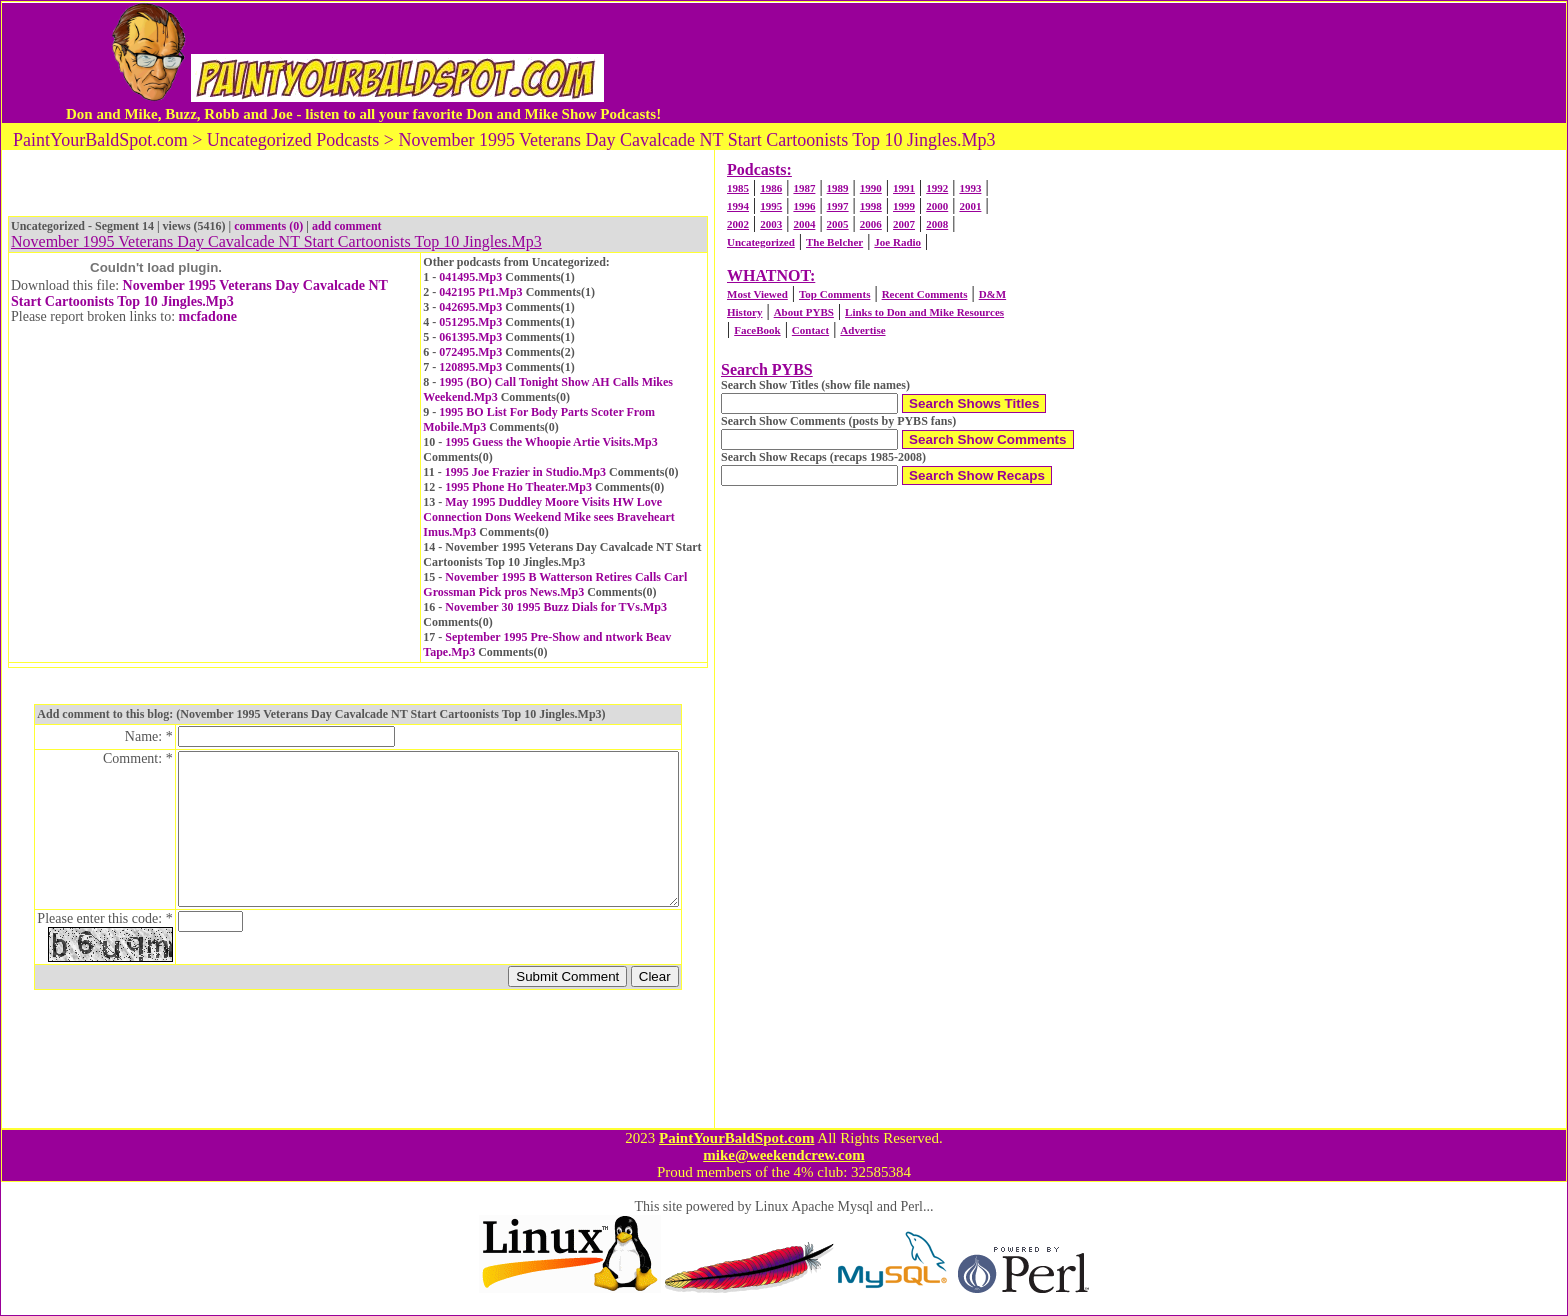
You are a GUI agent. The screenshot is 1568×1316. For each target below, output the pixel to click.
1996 (804, 206)
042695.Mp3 (470, 307)
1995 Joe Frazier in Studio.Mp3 (525, 472)
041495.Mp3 (470, 277)
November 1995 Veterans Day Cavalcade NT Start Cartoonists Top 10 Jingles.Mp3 (199, 293)
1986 (771, 188)
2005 (838, 224)
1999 (904, 206)
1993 (970, 188)
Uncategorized (761, 242)
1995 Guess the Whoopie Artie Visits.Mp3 (551, 442)
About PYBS (804, 312)
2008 (937, 224)
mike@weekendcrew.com (784, 1155)
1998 (871, 206)
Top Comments (834, 294)
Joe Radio (897, 242)
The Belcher (834, 242)
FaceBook (757, 330)
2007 (904, 224)
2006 (871, 224)
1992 (937, 188)
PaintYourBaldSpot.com (736, 1138)
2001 (970, 206)
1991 (904, 188)
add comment (347, 226)
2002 (738, 224)
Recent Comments (925, 294)
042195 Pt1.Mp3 (480, 292)
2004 (804, 224)
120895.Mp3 (470, 367)
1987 (804, 188)
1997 (838, 206)
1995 (771, 206)
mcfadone (208, 316)
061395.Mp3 (470, 337)
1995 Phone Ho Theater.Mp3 (518, 487)
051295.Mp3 (470, 322)
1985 (738, 188)
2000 (937, 206)
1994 (738, 206)
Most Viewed (757, 294)
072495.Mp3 (470, 352)
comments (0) (268, 226)
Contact (810, 330)
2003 (771, 224)
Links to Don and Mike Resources (924, 312)
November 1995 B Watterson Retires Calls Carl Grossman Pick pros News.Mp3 (555, 584)
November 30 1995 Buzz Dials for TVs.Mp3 (556, 607)
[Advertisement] (1077, 63)
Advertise (862, 330)
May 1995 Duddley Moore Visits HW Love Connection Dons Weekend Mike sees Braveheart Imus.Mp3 (548, 517)
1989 (838, 188)
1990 (871, 188)
